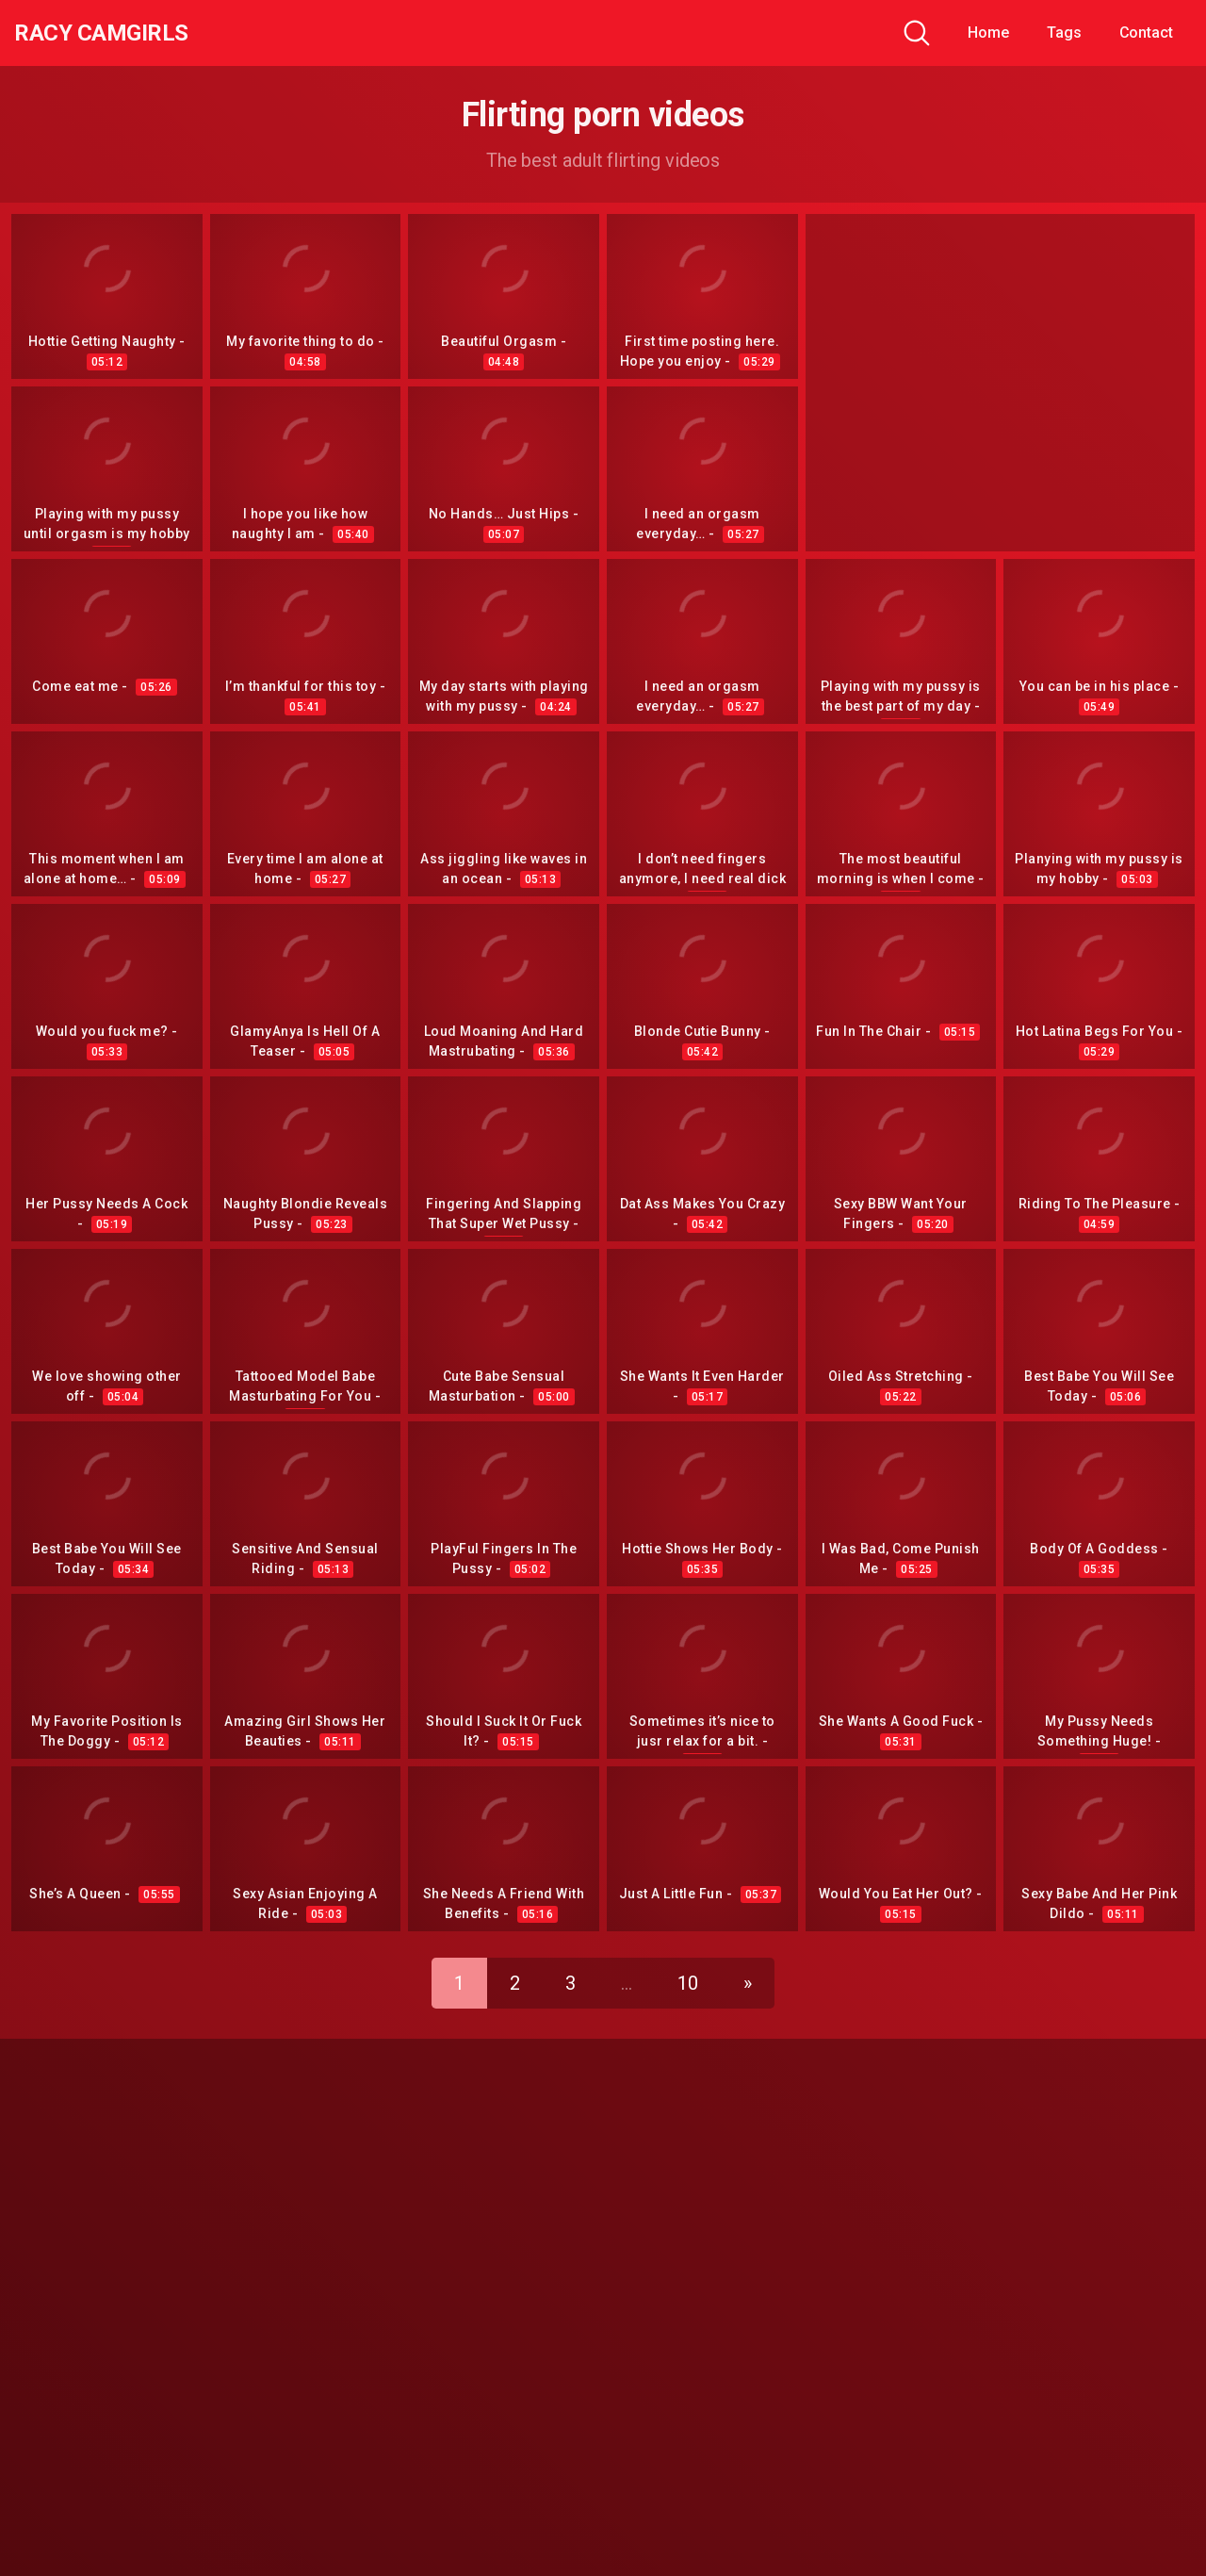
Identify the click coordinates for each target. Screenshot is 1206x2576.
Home (988, 32)
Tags (1064, 32)
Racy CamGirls (116, 33)
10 (687, 1973)
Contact (1146, 32)
